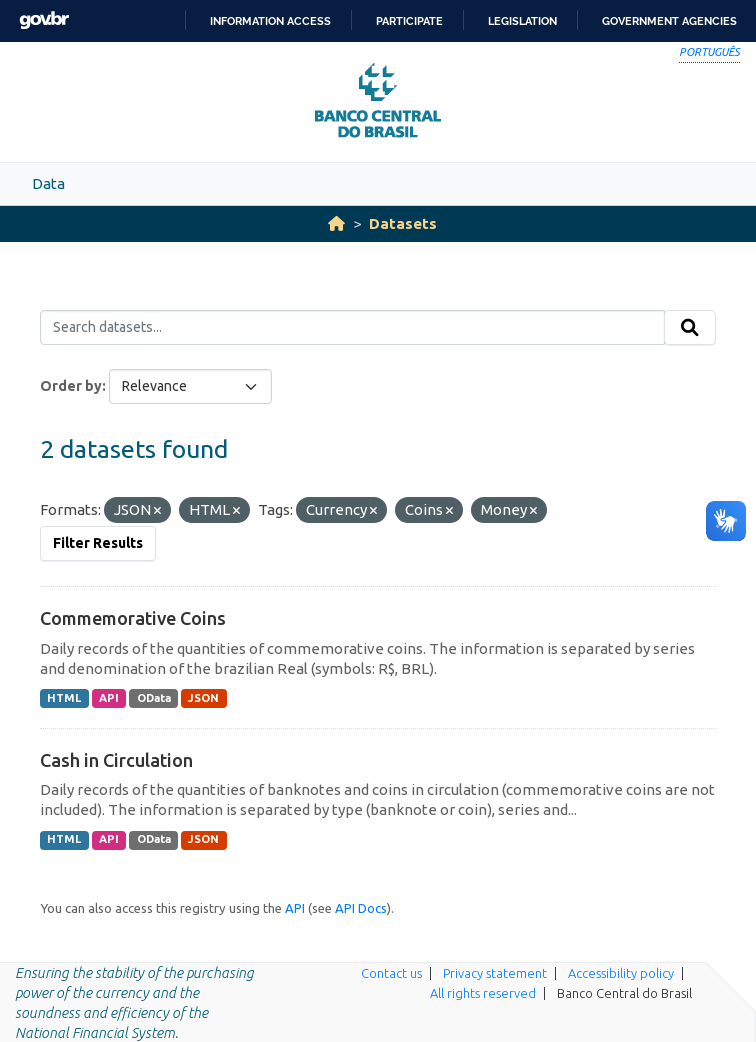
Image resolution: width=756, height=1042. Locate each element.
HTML (64, 698)
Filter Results (98, 543)
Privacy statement (495, 973)
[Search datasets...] (352, 328)
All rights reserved (483, 993)
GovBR (44, 20)
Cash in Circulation (116, 760)
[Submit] (690, 328)
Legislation (522, 21)
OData (154, 698)
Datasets (403, 223)
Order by (71, 386)
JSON (203, 698)
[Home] (336, 223)
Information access (270, 21)
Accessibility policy (621, 973)
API (109, 698)
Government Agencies (669, 21)
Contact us (391, 973)
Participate (409, 21)
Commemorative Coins (133, 618)
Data (48, 183)
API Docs (361, 908)
